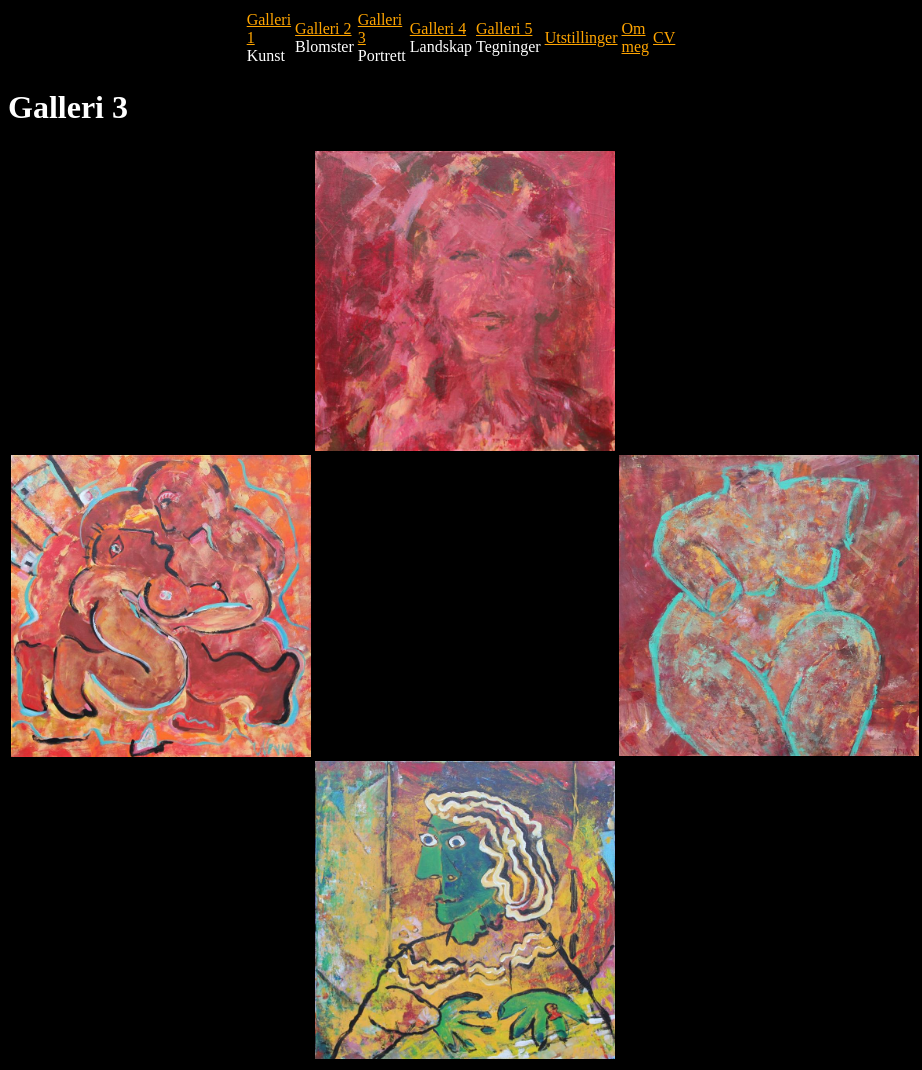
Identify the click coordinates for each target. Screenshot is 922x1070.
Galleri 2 (323, 28)
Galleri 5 (504, 28)
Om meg (636, 37)
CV (664, 37)
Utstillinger (581, 37)
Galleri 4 (438, 28)
